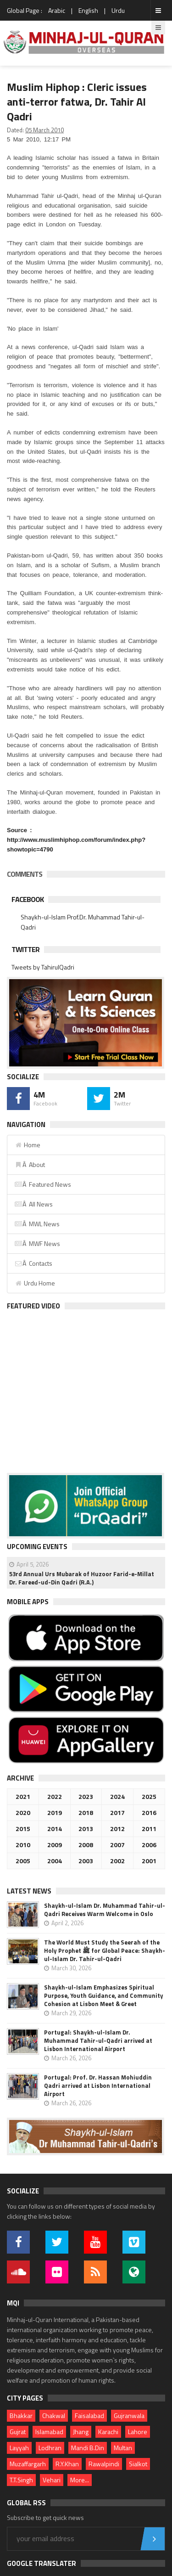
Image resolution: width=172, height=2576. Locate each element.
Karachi (108, 2431)
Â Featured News (42, 1184)
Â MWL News (37, 1224)
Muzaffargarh (28, 2464)
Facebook (27, 899)
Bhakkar (21, 2415)
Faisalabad (89, 2415)
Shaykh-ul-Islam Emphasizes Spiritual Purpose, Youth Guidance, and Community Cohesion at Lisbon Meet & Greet (103, 1995)
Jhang (81, 2431)
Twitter (25, 949)
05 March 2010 (44, 130)
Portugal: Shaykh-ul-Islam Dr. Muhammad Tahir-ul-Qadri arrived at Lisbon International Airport (98, 2040)
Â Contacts (33, 1263)
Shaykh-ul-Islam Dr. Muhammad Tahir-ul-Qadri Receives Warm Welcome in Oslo (104, 1909)
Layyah (19, 2447)
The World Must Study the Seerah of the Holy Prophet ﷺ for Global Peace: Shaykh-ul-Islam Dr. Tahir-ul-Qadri (104, 1950)
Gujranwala (129, 2415)
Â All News (33, 1204)
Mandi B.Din (87, 2447)
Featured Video (33, 1306)
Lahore (137, 2431)
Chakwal (53, 2415)
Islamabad (49, 2431)
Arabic (56, 10)
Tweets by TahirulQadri (42, 967)
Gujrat (18, 2431)
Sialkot (138, 2464)
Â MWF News (37, 1243)
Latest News (29, 1891)
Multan (123, 2447)
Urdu (118, 10)
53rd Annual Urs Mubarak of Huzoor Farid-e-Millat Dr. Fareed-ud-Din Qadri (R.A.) (81, 1578)
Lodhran (50, 2447)
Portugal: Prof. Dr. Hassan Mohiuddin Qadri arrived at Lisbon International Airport (98, 2085)
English (88, 10)
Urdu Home (34, 1283)
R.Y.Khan (67, 2464)
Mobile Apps (28, 1601)
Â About (29, 1164)
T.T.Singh (21, 2480)
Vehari (52, 2480)
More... (79, 2480)
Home (27, 1145)
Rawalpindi (104, 2464)
